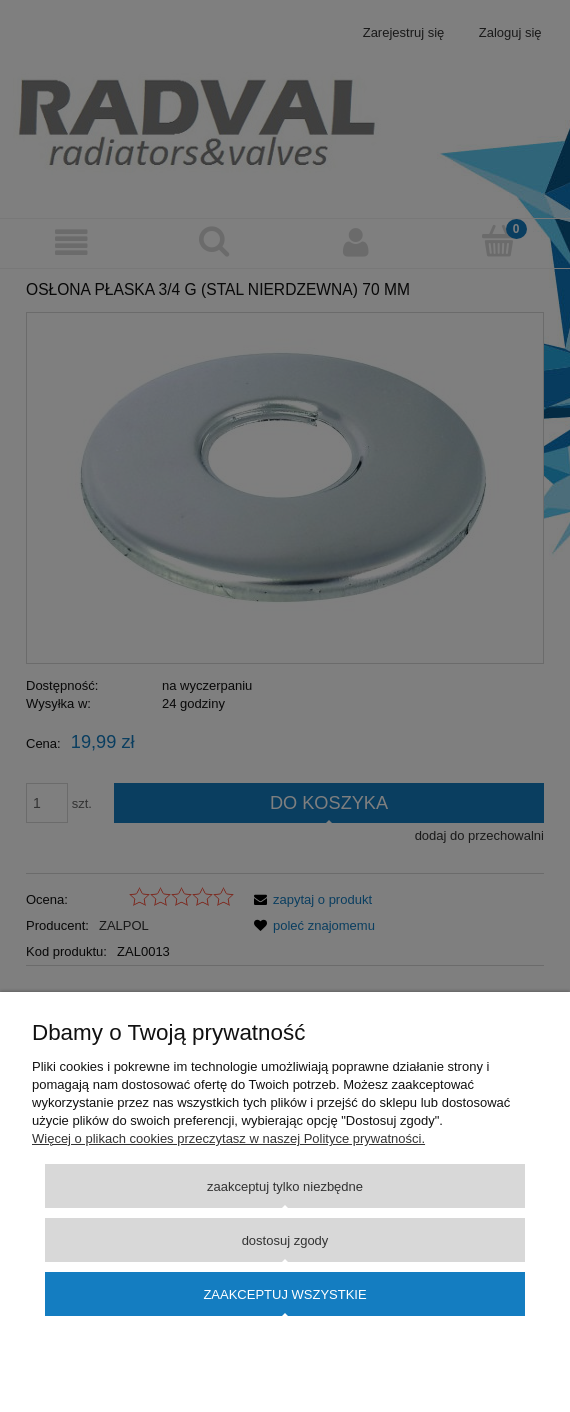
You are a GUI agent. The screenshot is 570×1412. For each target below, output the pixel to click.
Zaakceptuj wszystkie (284, 1294)
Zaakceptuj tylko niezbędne (285, 1186)
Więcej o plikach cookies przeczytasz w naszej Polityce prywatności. (228, 1138)
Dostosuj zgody (285, 1240)
